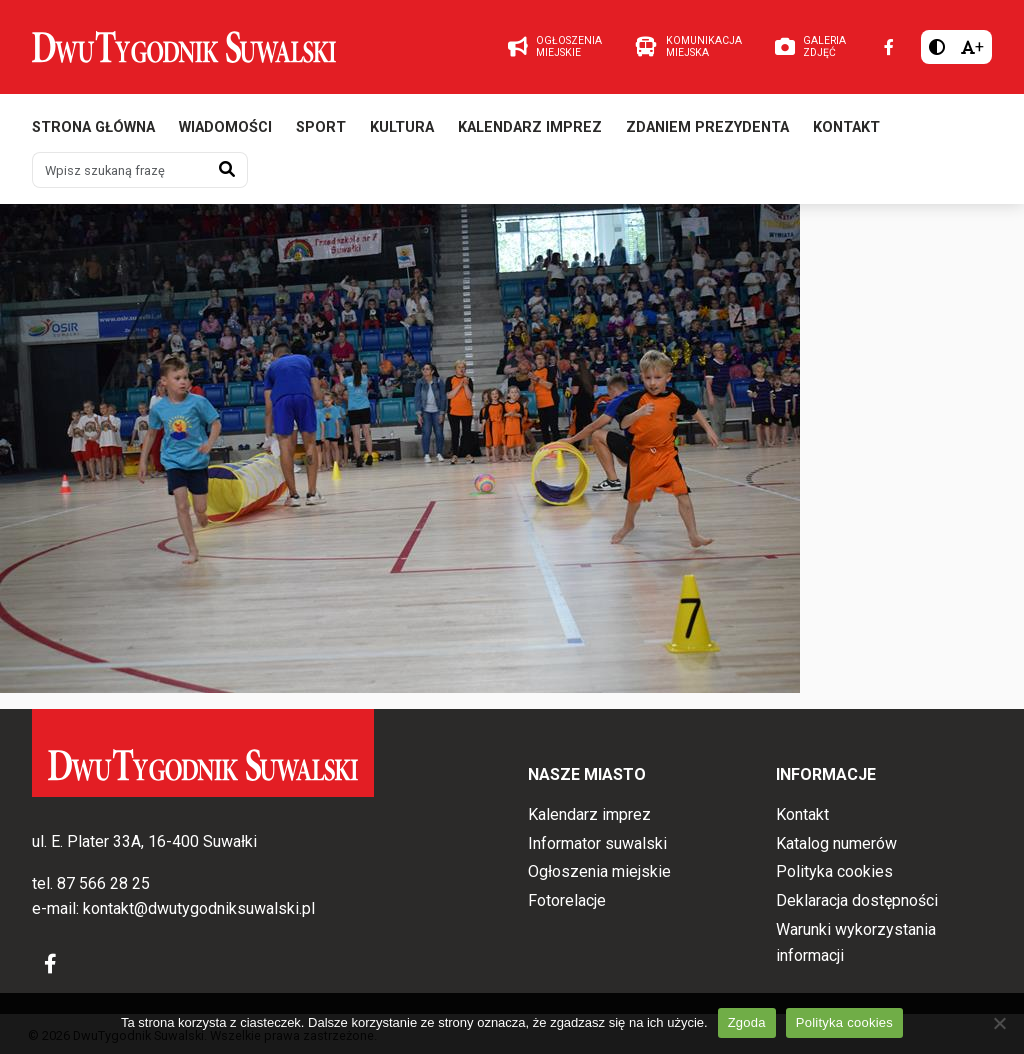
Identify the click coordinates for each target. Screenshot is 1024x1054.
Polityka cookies (834, 871)
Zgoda (747, 1022)
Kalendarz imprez (530, 127)
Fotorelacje (567, 900)
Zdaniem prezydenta (707, 127)
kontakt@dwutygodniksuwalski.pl (199, 908)
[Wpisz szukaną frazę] (120, 170)
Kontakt (846, 127)
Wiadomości (225, 127)
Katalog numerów (836, 843)
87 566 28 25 (103, 883)
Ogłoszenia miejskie (599, 871)
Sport (321, 127)
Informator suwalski (597, 843)
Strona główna (93, 127)
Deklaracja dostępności (857, 900)
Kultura (402, 127)
